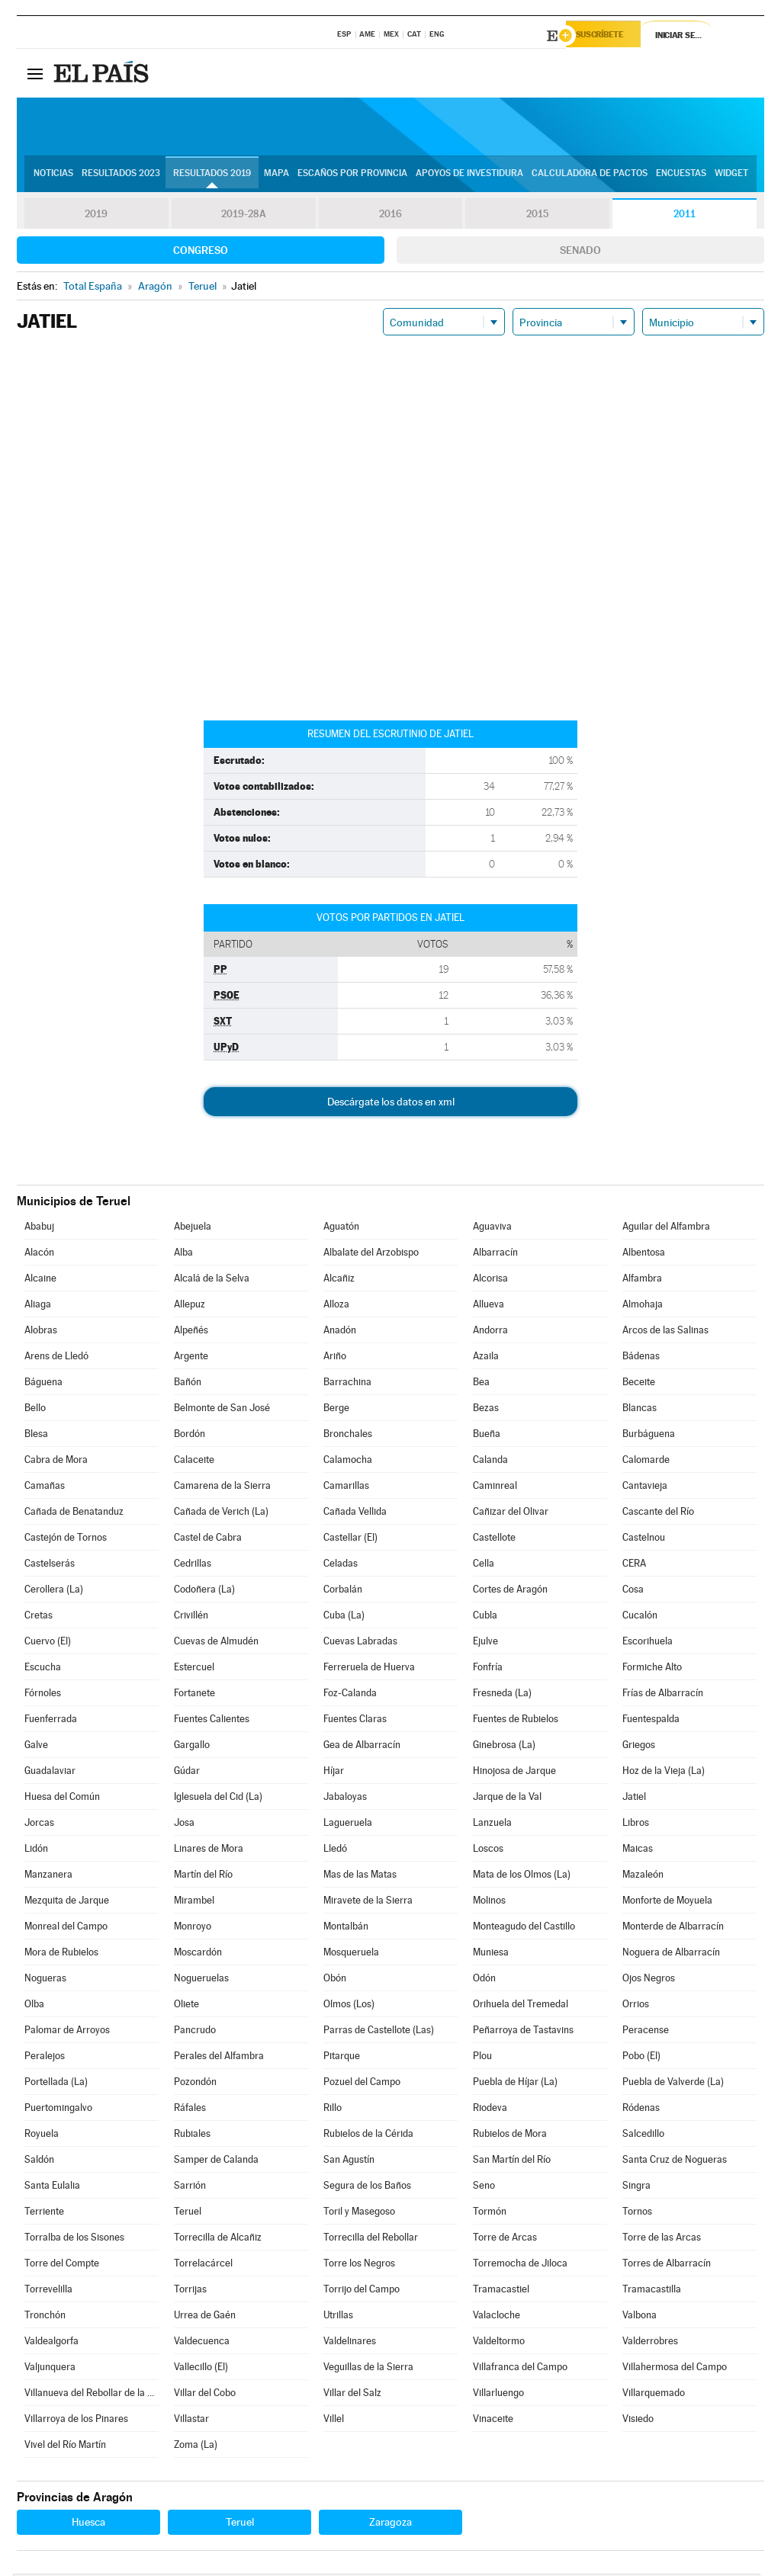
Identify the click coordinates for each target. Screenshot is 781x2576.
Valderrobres (650, 2343)
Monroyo (192, 1928)
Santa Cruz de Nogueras (674, 2161)
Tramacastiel (501, 2291)
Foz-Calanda (350, 1695)
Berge (336, 1410)
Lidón (36, 1850)
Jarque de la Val (507, 1798)
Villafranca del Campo (520, 2369)
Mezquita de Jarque (66, 1902)
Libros (635, 1824)
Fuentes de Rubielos (515, 1721)
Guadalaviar (50, 1773)
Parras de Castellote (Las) (378, 2032)
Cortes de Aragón (510, 1591)
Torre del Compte (61, 2265)
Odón (484, 1980)
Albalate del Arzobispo (371, 1254)
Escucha (42, 1669)
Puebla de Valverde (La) (673, 2084)
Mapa (276, 176)
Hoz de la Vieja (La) (663, 1773)
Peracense (645, 2032)
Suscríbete (609, 35)
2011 (684, 216)
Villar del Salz (352, 2395)
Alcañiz (339, 1280)
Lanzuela (492, 1824)
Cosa (633, 1591)
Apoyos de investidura (469, 176)
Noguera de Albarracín (671, 1954)
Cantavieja (644, 1487)
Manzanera (48, 1876)
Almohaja (642, 1306)
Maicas (637, 1850)
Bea (481, 1384)
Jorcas (39, 1824)
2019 (96, 216)
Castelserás (49, 1565)
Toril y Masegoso (359, 2213)
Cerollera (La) (53, 1591)
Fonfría (488, 1669)
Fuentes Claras (355, 1721)
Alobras (40, 1332)
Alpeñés (191, 1332)
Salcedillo (643, 2135)
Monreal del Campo (66, 1928)
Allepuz (189, 1306)
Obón (334, 1980)
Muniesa (491, 1954)
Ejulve (485, 1643)
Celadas (340, 1565)
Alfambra (642, 1280)
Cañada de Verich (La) (221, 1513)
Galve (36, 1747)
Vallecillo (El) (201, 2369)
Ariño (334, 1358)
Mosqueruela (351, 1954)
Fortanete (194, 1695)
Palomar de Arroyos (67, 2032)
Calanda (490, 1462)
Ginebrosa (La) (504, 1747)
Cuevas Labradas (360, 1643)
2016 (390, 216)
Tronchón (45, 2317)
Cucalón (639, 1617)
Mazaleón (643, 1876)
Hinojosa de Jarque (514, 1773)
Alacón (39, 1254)
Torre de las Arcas (661, 2239)
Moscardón (198, 1954)
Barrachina (347, 1384)
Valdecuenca (202, 2343)
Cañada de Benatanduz (74, 1513)
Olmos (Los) (348, 2006)
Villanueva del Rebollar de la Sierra (91, 2395)
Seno (484, 2187)
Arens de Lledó (56, 1358)
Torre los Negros (359, 2265)
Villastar (191, 2421)
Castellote (494, 1539)
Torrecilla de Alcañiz (218, 2239)
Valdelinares (349, 2343)
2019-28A (243, 216)
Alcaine (40, 1280)
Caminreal (495, 1487)
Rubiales (192, 2135)
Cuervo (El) (47, 1643)
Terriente (44, 2213)
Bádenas (641, 1358)
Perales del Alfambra (219, 2058)
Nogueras (45, 1980)
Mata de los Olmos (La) (521, 1876)
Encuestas (681, 176)
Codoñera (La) (204, 1591)
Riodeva (490, 2110)
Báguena (43, 1384)
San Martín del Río (512, 2161)
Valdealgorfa (51, 2343)
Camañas (44, 1487)
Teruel (187, 2213)
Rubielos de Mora (510, 2135)
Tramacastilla (651, 2291)
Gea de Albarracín (361, 1747)
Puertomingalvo (58, 2110)
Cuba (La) (344, 1617)
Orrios (635, 2006)
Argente (191, 1358)
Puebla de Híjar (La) (515, 2084)
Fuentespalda (651, 1721)
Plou (482, 2058)
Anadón (339, 1332)
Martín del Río (203, 1876)
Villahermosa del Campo (674, 2369)
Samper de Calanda (216, 2161)
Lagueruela (347, 1824)
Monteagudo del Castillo (524, 1928)
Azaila (486, 1358)
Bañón (187, 1384)
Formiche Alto (652, 1669)
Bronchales (347, 1436)
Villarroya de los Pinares (76, 2421)
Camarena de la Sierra (222, 1487)
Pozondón (195, 2084)
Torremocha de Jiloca (520, 2265)
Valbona (639, 2317)
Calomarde (646, 1462)
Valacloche (496, 2317)
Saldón (39, 2161)
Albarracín (495, 1254)
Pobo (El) (641, 2058)
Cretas (38, 1617)
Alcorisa (490, 1280)
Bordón (189, 1436)
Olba (34, 2006)
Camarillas (346, 1487)
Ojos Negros (648, 1980)
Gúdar (187, 1773)
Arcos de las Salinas (665, 1332)
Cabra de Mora (56, 1462)
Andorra (490, 1332)
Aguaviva (492, 1228)
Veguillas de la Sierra (368, 2369)
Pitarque (341, 2058)
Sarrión (190, 2187)
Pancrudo (195, 2032)
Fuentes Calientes (211, 1721)
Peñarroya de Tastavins (523, 2032)
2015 (537, 216)
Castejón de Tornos (65, 1539)
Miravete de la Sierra (368, 1902)
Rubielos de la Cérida (368, 2135)
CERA (634, 1565)
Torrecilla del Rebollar (370, 2239)
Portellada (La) (56, 2084)
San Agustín (348, 2161)
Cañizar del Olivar (510, 1513)
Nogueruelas (201, 1980)
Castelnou (643, 1539)
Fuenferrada (50, 1721)
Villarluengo (498, 2395)
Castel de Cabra (208, 1539)
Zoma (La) (195, 2446)
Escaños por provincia (352, 176)
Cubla (485, 1617)
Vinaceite (493, 2421)
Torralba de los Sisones (74, 2239)
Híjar (333, 1773)
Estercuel (194, 1669)
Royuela (41, 2135)
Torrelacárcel (203, 2265)
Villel (333, 2421)
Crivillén (191, 1617)
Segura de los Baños (367, 2187)
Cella (483, 1565)
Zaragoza (390, 2524)
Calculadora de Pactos (590, 176)
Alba (183, 1254)
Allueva (488, 1306)
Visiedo (638, 2421)
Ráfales (190, 2110)
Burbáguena (648, 1436)
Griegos (638, 1747)
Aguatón (341, 1228)
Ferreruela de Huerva (369, 1669)
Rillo (332, 2110)
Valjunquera (50, 2369)
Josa (184, 1824)
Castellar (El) (350, 1539)
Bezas (486, 1410)
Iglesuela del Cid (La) (218, 1798)
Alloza (336, 1306)
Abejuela (192, 1228)
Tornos (637, 2213)
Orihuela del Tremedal (520, 2006)
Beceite (638, 1384)
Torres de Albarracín (666, 2265)
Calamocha (347, 1462)
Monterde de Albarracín (673, 1928)
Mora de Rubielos (61, 1954)
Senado (580, 252)
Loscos (488, 1850)
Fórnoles (42, 1695)
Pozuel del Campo (361, 2084)
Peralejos (44, 2058)
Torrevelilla (48, 2291)
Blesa (36, 1436)
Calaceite (194, 1462)
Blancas (639, 1410)
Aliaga (37, 1306)
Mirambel (194, 1902)
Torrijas (190, 2291)
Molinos (489, 1902)
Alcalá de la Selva (211, 1280)
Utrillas (338, 2317)
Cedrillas (192, 1565)
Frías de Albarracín (662, 1695)
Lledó (335, 1850)
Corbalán (342, 1591)
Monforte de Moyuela (667, 1902)
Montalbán (345, 1928)
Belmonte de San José (222, 1410)
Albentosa (643, 1254)
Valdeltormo (499, 2343)
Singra (636, 2187)
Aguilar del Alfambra (666, 1228)
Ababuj (39, 1228)
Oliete (186, 2006)
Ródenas (641, 2110)
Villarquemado (653, 2395)
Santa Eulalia (52, 2187)
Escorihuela (647, 1643)
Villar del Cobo (205, 2395)
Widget (731, 176)
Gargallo (192, 1747)
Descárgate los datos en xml (391, 1104)
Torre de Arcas (505, 2239)
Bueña (486, 1436)
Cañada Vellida (355, 1513)
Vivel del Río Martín (65, 2446)
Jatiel (634, 1798)
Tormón (489, 2213)
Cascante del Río (658, 1513)
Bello (35, 1410)
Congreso (200, 252)
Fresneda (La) (502, 1695)
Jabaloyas (345, 1798)
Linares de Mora (208, 1850)
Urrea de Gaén (205, 2317)
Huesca (88, 2524)
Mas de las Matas (360, 1876)
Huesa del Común (62, 1798)
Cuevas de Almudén (216, 1643)
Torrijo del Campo (361, 2291)
